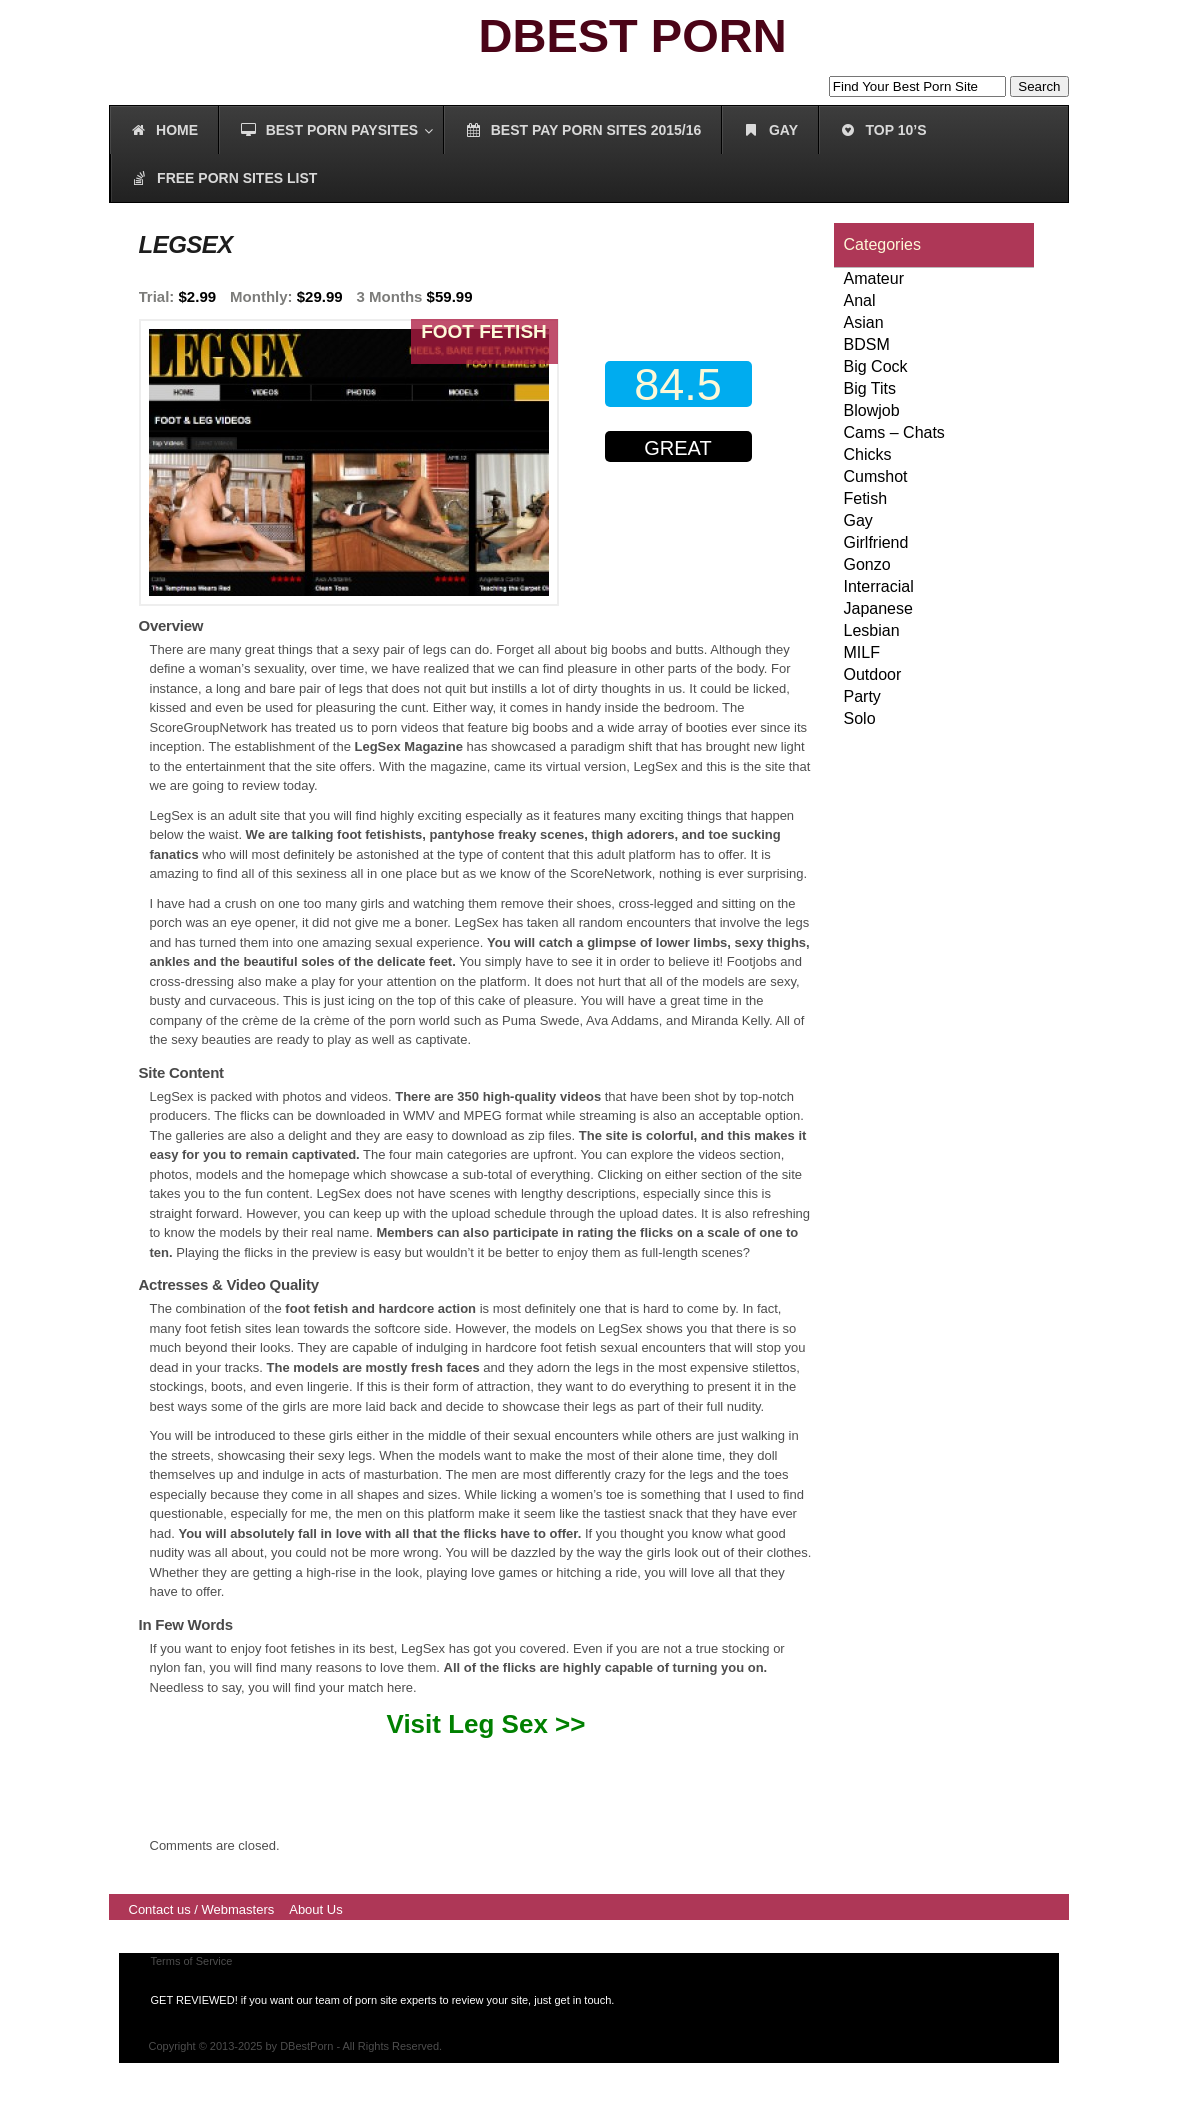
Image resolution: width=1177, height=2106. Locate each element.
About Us (315, 1909)
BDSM (867, 344)
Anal (860, 300)
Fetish (866, 498)
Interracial (879, 586)
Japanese (878, 608)
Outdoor (873, 674)
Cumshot (876, 476)
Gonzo (867, 564)
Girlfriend (876, 542)
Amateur (874, 278)
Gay (858, 520)
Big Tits (870, 388)
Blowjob (872, 410)
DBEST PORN (633, 35)
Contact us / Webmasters (202, 1909)
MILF (862, 652)
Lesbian (872, 630)
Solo (860, 718)
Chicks (868, 454)
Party (862, 696)
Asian (864, 322)
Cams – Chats (894, 432)
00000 (683, 528)
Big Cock (876, 366)
